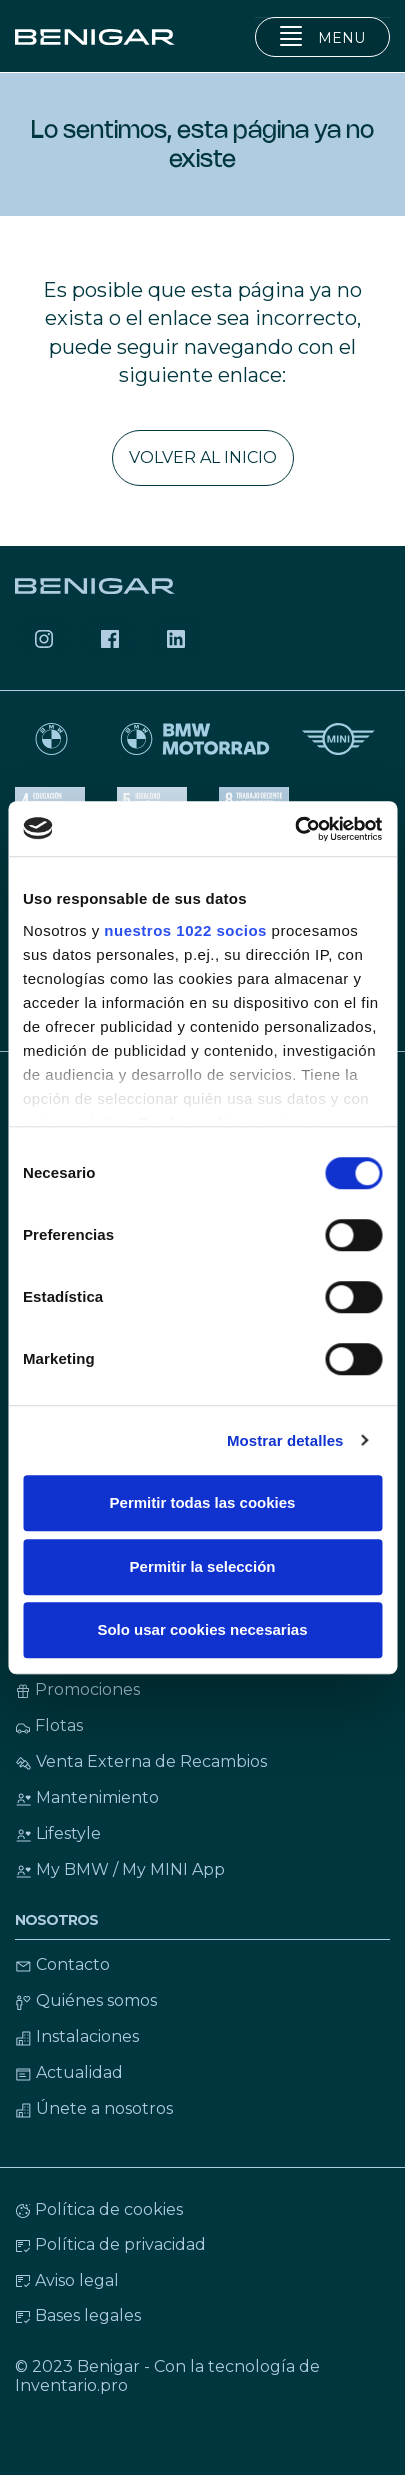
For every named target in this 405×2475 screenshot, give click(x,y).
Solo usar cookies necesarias (202, 1629)
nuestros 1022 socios (185, 930)
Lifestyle (58, 1833)
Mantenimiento (87, 1797)
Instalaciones (77, 2036)
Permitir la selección (203, 1566)
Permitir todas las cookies (203, 1502)
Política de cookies (99, 2209)
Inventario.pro (71, 2385)
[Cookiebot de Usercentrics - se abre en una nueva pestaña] (294, 829)
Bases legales (78, 2315)
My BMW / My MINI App (120, 1869)
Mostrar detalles (285, 1440)
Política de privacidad (110, 2244)
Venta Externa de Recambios (141, 1761)
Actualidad (69, 2072)
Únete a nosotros (94, 2108)
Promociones (77, 1689)
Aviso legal (67, 2280)
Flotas (49, 1725)
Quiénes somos (86, 2000)
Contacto (62, 1964)
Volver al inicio (203, 457)
